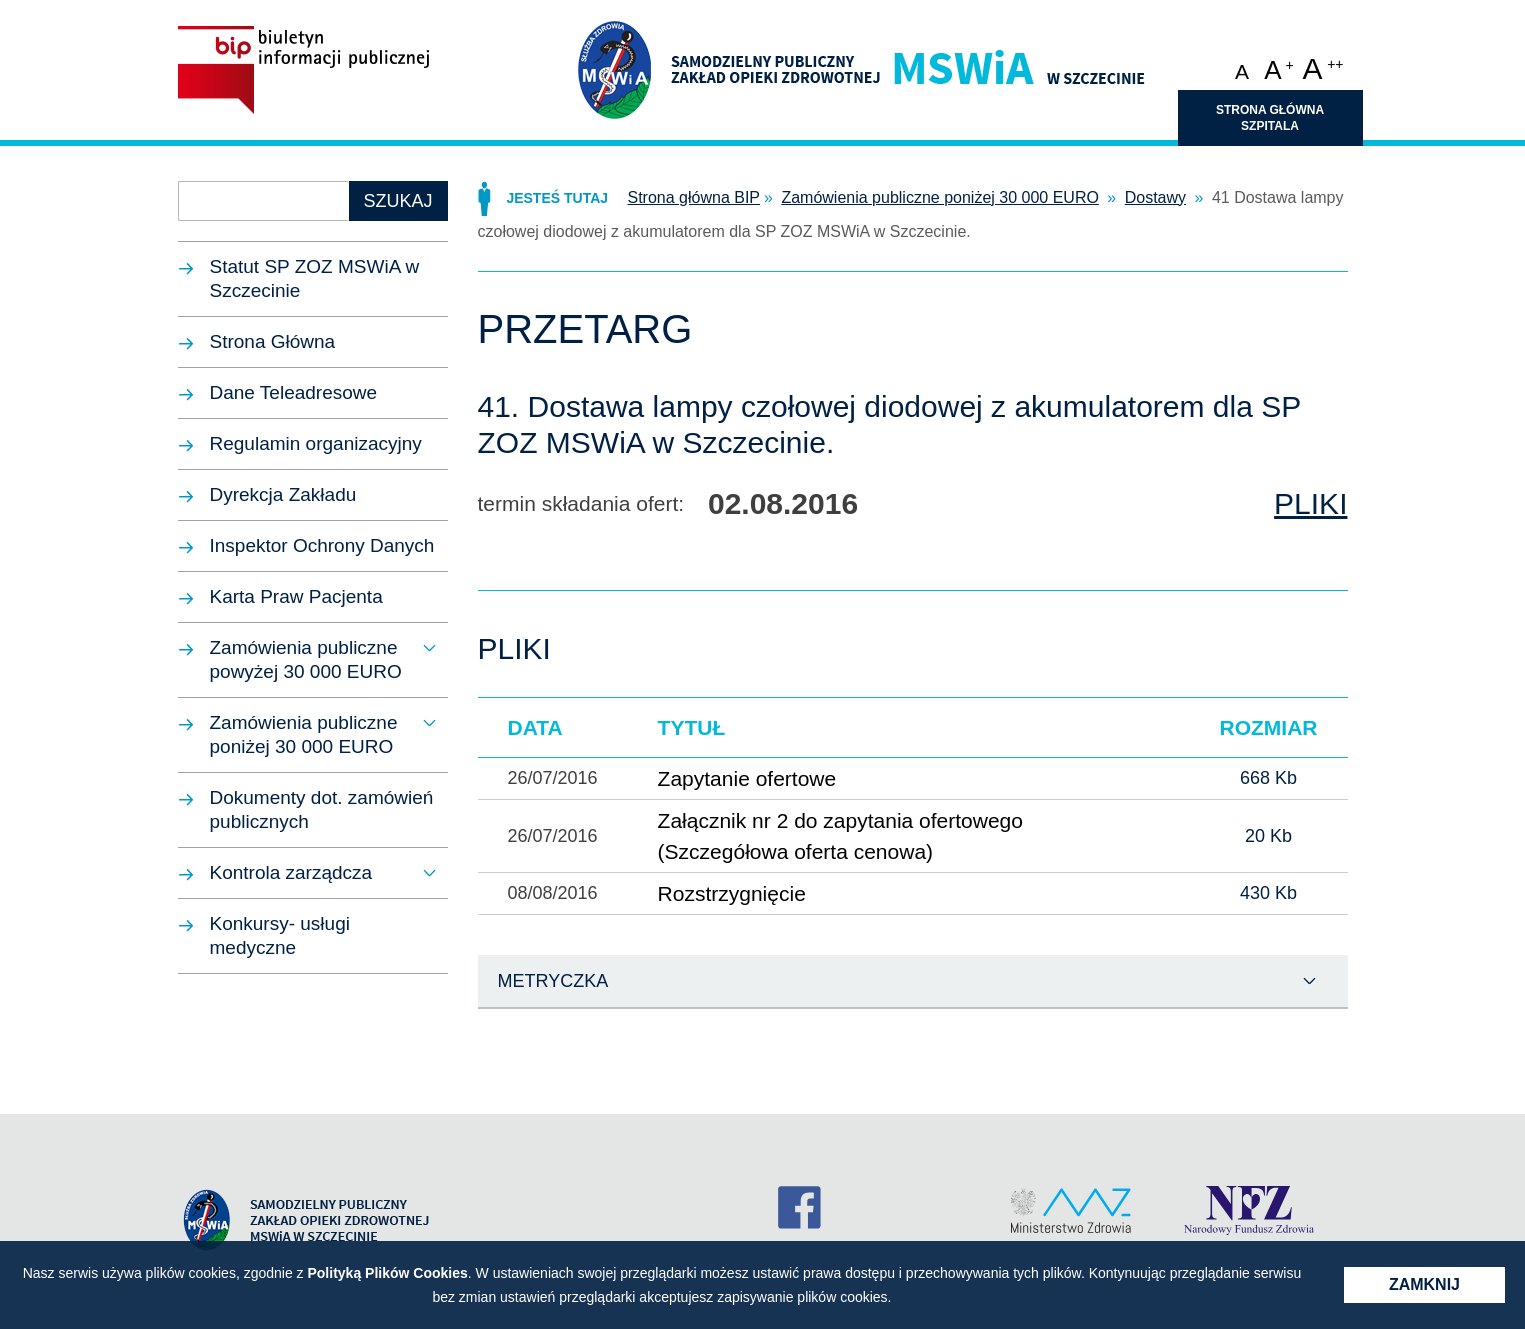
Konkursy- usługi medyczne (280, 935)
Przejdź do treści (763, 14)
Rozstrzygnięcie (732, 893)
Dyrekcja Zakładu (283, 494)
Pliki (1310, 504)
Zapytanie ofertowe (747, 778)
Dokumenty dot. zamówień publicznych (322, 809)
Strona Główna (273, 341)
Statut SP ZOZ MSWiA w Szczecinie (315, 278)
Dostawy (1155, 197)
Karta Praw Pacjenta (296, 596)
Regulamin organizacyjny (316, 443)
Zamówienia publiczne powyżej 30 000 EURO (306, 659)
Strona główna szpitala (1270, 118)
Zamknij (1424, 1284)
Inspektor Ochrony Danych (322, 545)
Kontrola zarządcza (291, 872)
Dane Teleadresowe (294, 392)
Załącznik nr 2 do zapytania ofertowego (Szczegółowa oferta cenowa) (840, 836)
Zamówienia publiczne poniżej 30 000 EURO (304, 734)
